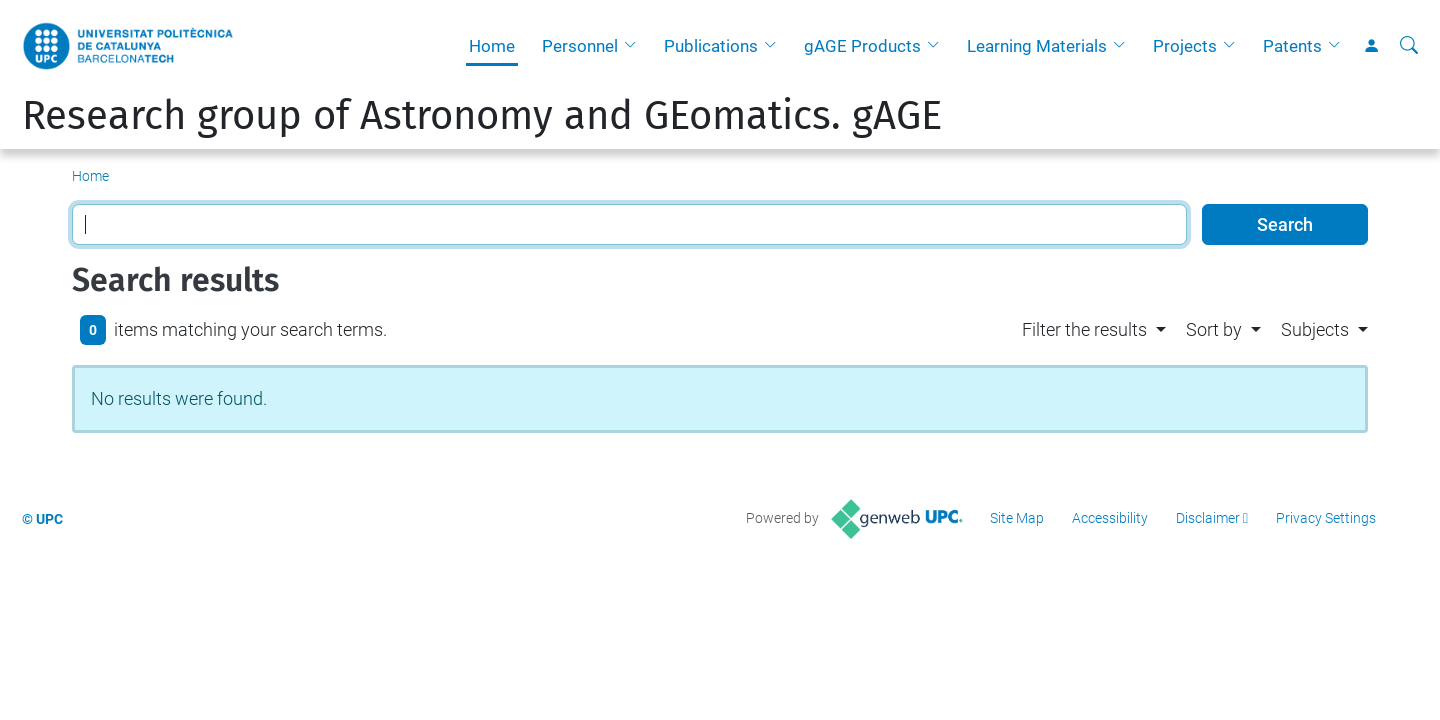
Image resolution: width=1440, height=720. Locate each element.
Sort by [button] (1214, 329)
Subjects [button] (1315, 329)
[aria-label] (1409, 46)
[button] (635, 46)
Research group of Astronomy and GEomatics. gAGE (482, 116)
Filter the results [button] (1084, 329)
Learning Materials (1037, 46)
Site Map (1017, 518)
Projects (1185, 46)
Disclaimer (1208, 518)
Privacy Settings (1326, 518)
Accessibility (1110, 518)
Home (492, 46)
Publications (711, 46)
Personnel (580, 46)
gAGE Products (862, 46)
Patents (1292, 46)
